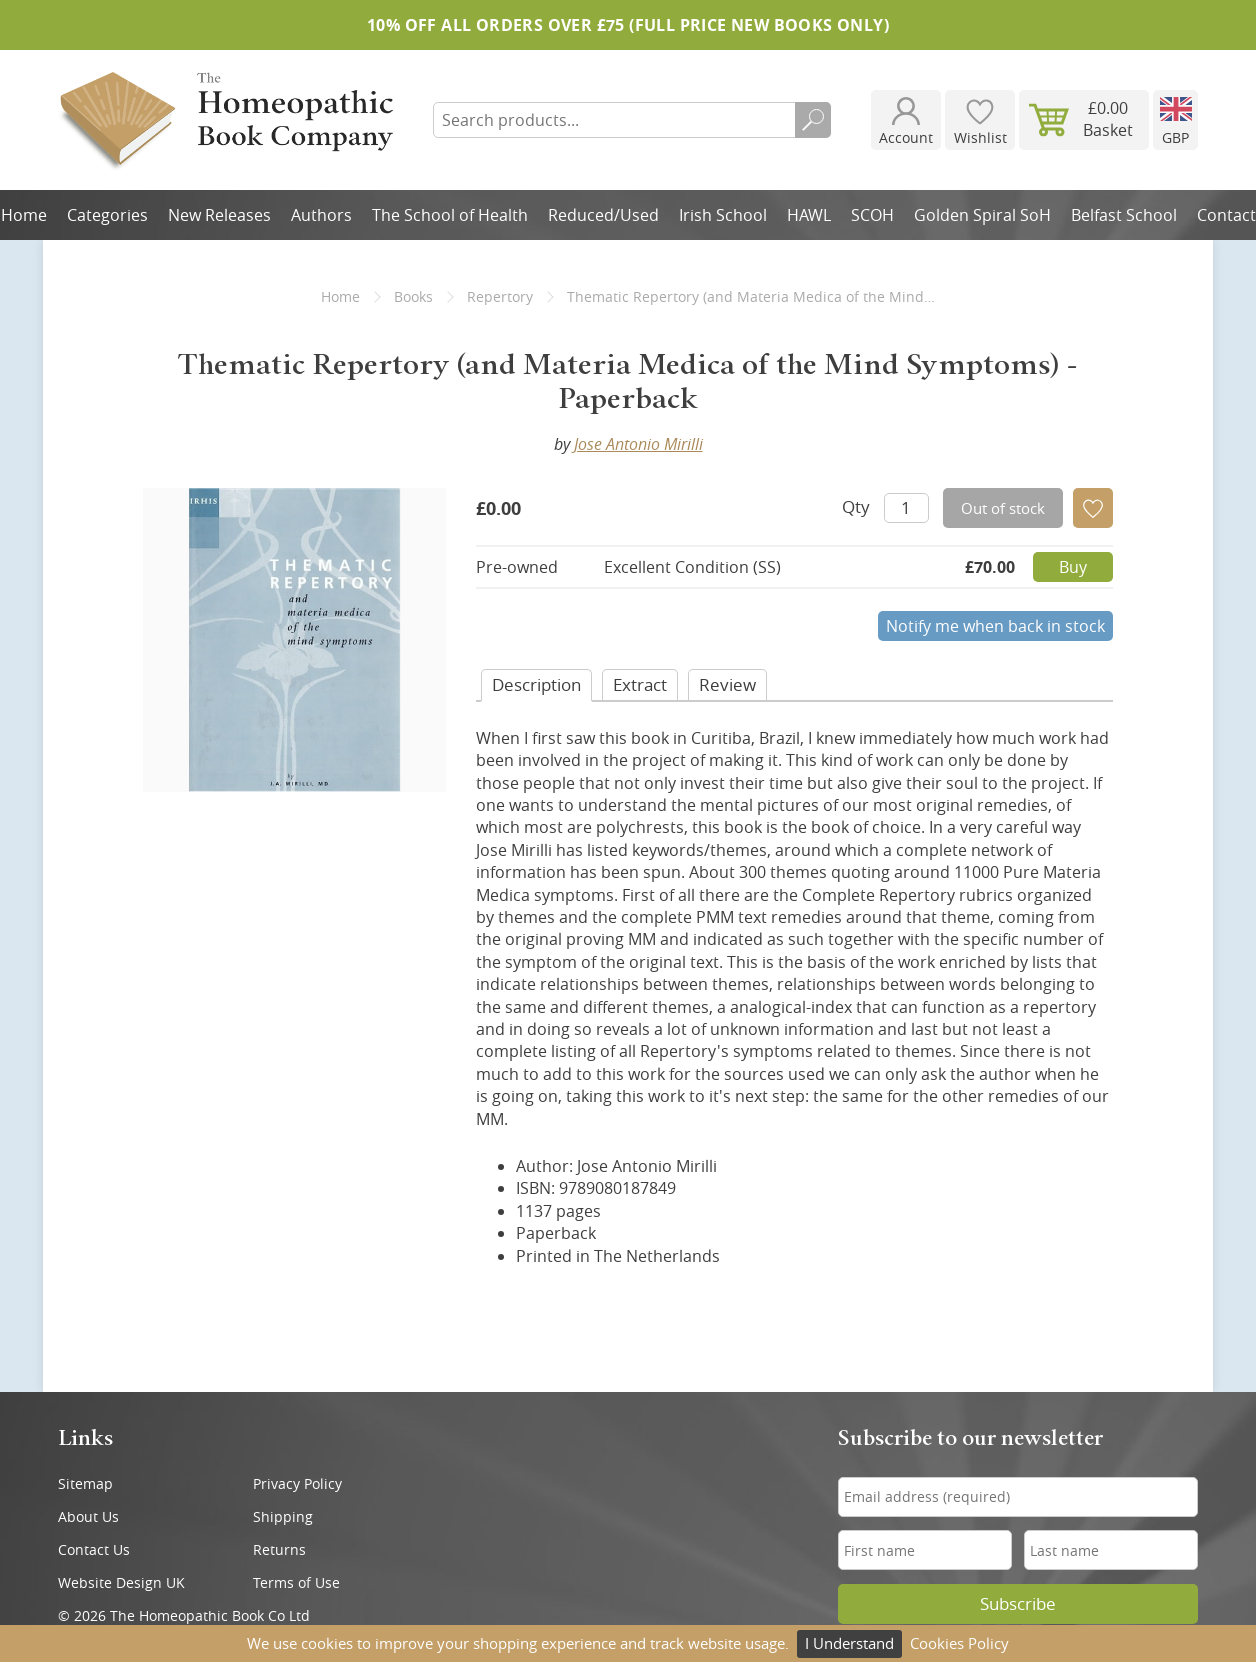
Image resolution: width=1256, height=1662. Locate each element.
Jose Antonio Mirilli (638, 444)
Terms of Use (296, 1582)
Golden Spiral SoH (982, 215)
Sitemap (85, 1483)
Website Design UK (121, 1582)
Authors (321, 215)
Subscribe (1018, 1604)
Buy (1073, 567)
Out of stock (1003, 508)
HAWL (809, 215)
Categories (107, 215)
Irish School (723, 215)
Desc (536, 684)
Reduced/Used (603, 215)
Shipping (283, 1516)
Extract (640, 684)
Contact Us (94, 1549)
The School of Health (450, 215)
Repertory (500, 296)
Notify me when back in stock (995, 626)
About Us (88, 1516)
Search (813, 120)
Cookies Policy (959, 1643)
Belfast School (1124, 215)
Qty (856, 506)
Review (727, 684)
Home (340, 296)
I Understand (849, 1643)
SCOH (872, 215)
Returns (279, 1549)
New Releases (219, 215)
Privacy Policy (297, 1483)
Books (413, 296)
